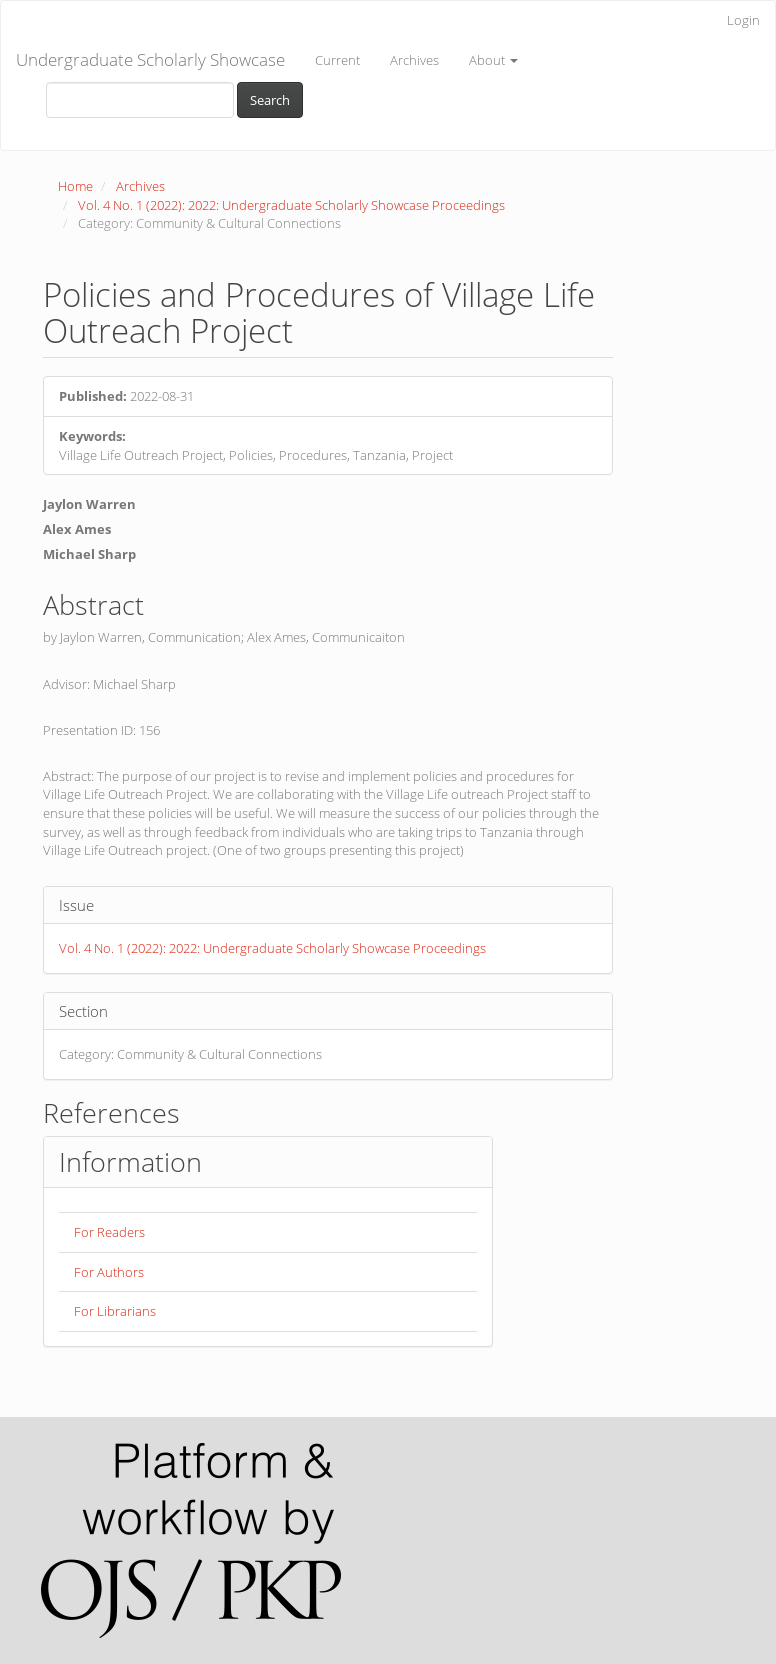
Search (270, 100)
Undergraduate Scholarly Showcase (150, 59)
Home (75, 186)
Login (743, 20)
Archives (414, 60)
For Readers (109, 1232)
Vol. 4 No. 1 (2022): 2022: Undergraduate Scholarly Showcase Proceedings (291, 205)
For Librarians (115, 1311)
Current (337, 60)
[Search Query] (140, 100)
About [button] (493, 60)
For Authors (109, 1272)
